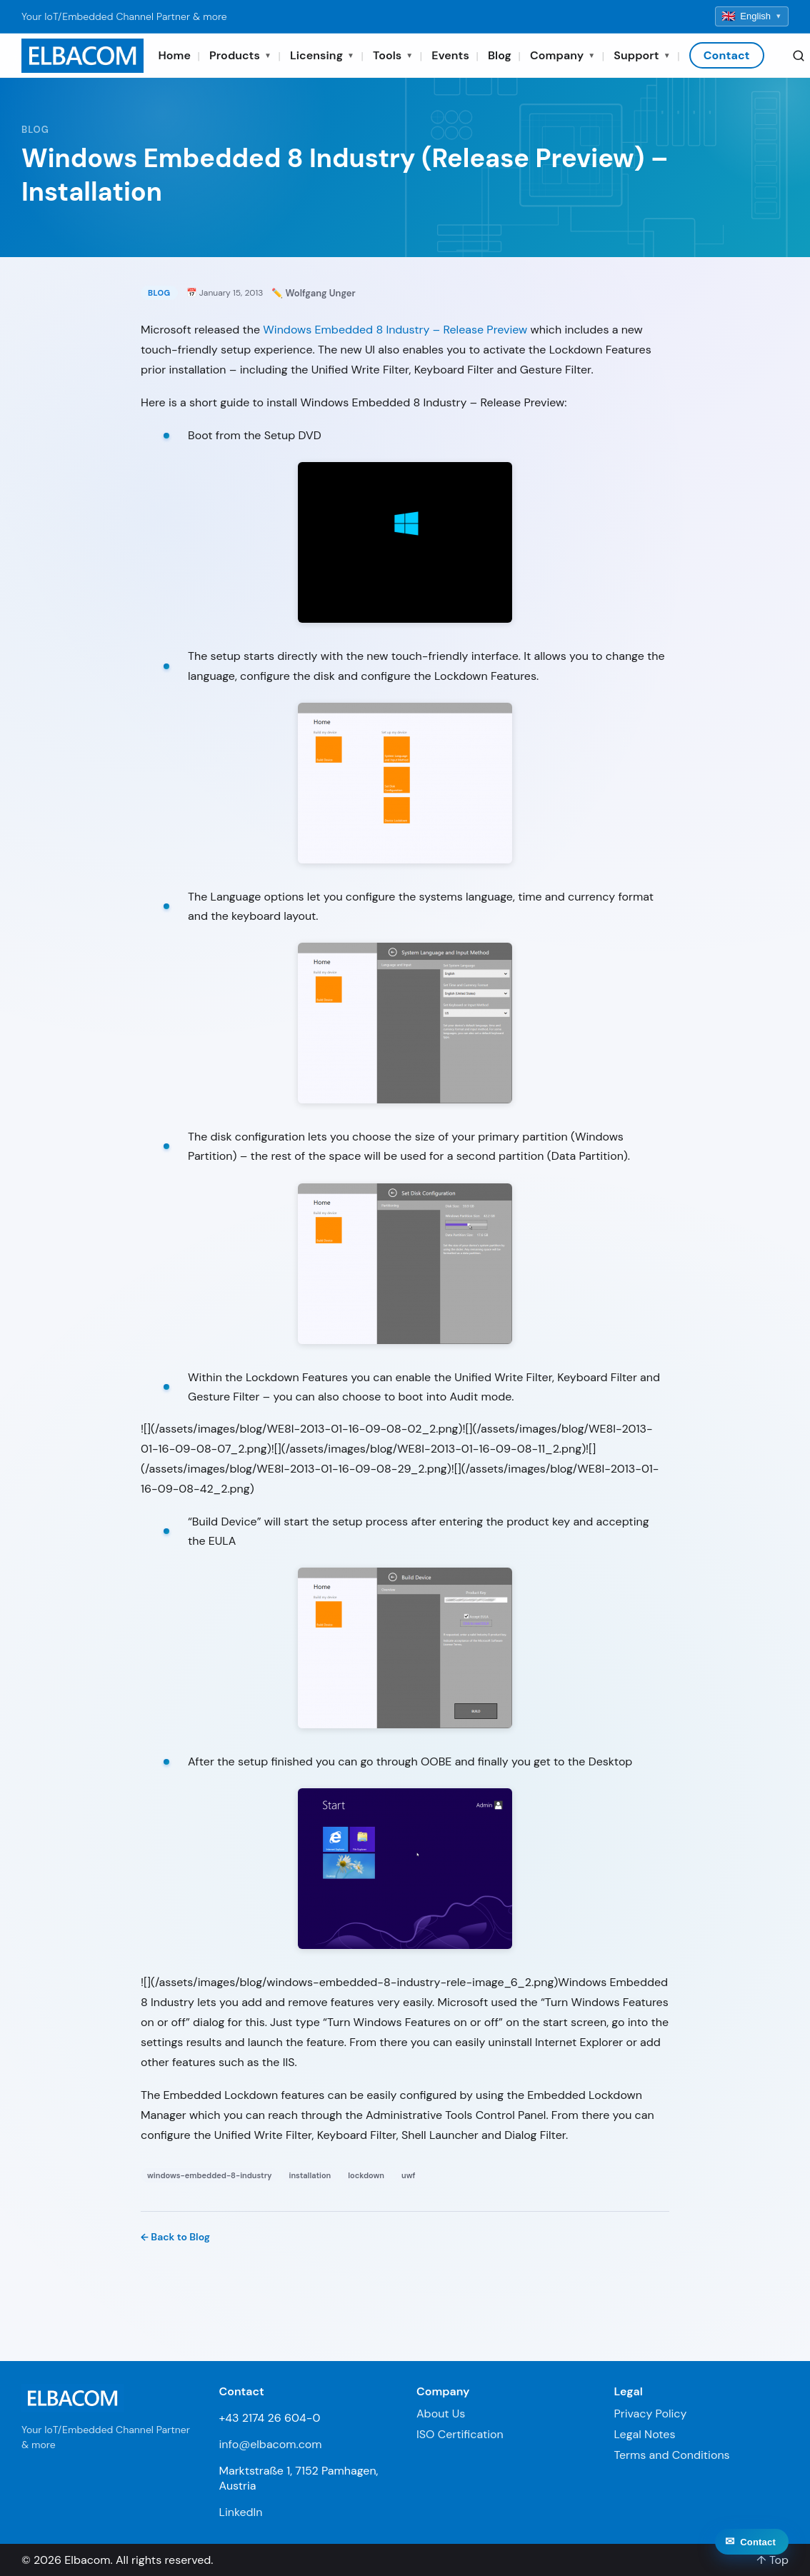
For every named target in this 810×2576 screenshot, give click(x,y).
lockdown (366, 2175)
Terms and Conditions (672, 2454)
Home (174, 55)
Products (240, 55)
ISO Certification (460, 2434)
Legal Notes (645, 2434)
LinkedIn (241, 2512)
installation (310, 2175)
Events (450, 55)
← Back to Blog (175, 2236)
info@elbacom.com (270, 2444)
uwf (408, 2175)
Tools (393, 55)
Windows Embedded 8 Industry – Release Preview (395, 329)
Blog (499, 55)
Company (562, 55)
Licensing (322, 55)
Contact (727, 55)
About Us (440, 2413)
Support (642, 55)
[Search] (798, 55)
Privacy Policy (650, 2413)
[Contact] (752, 2557)
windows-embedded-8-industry (209, 2175)
